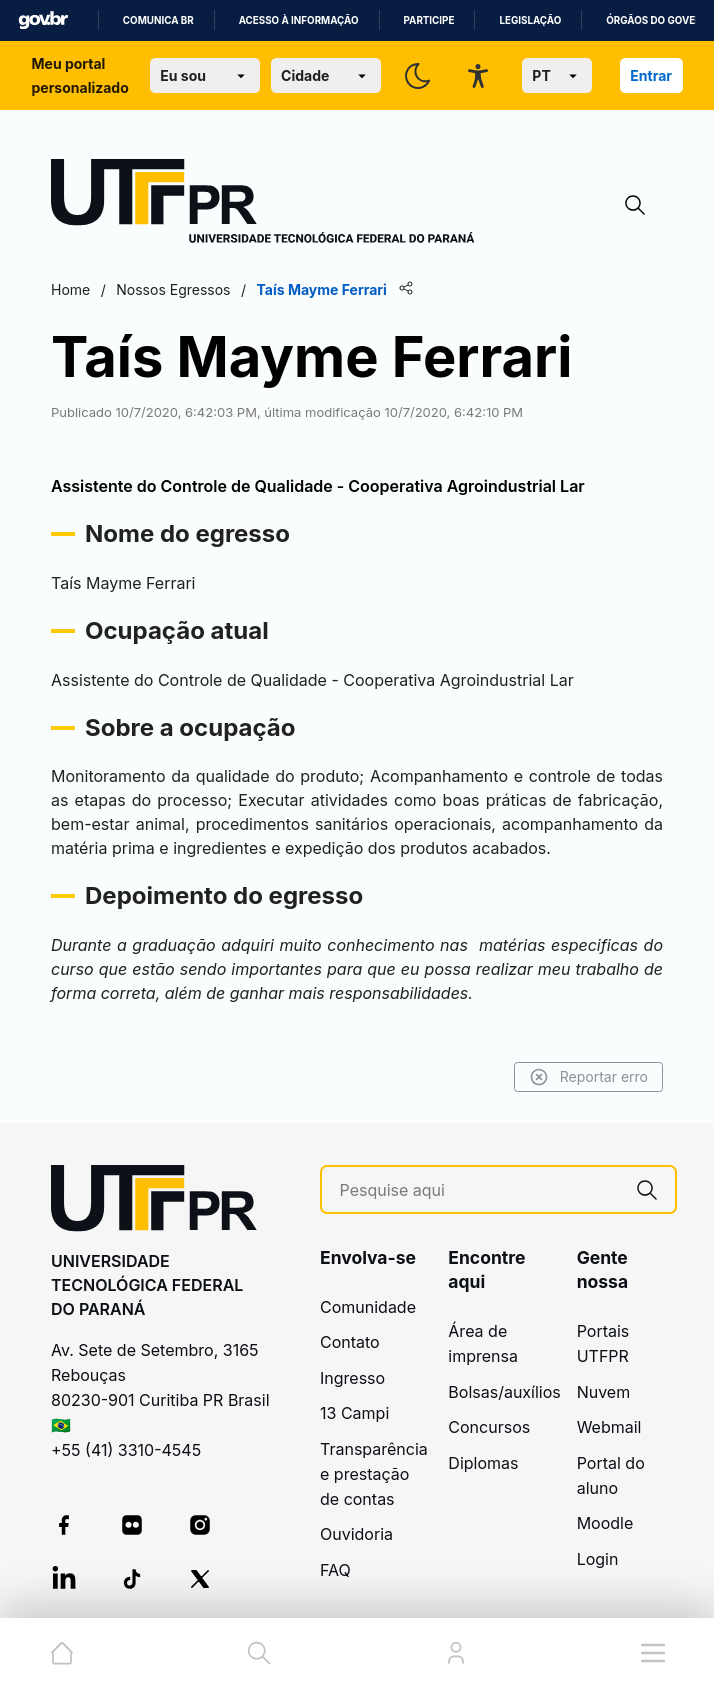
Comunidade (368, 1307)
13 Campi (354, 1413)
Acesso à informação (299, 20)
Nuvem (604, 1392)
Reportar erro (588, 1077)
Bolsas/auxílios (504, 1392)
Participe (429, 20)
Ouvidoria (356, 1534)
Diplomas (483, 1463)
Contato (350, 1342)
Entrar (651, 75)
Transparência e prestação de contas (374, 1474)
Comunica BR (158, 20)
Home (70, 289)
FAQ (335, 1570)
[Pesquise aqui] (480, 1190)
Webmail (609, 1427)
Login (598, 1559)
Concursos (489, 1427)
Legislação (530, 20)
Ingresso (352, 1378)
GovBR (43, 20)
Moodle (605, 1523)
